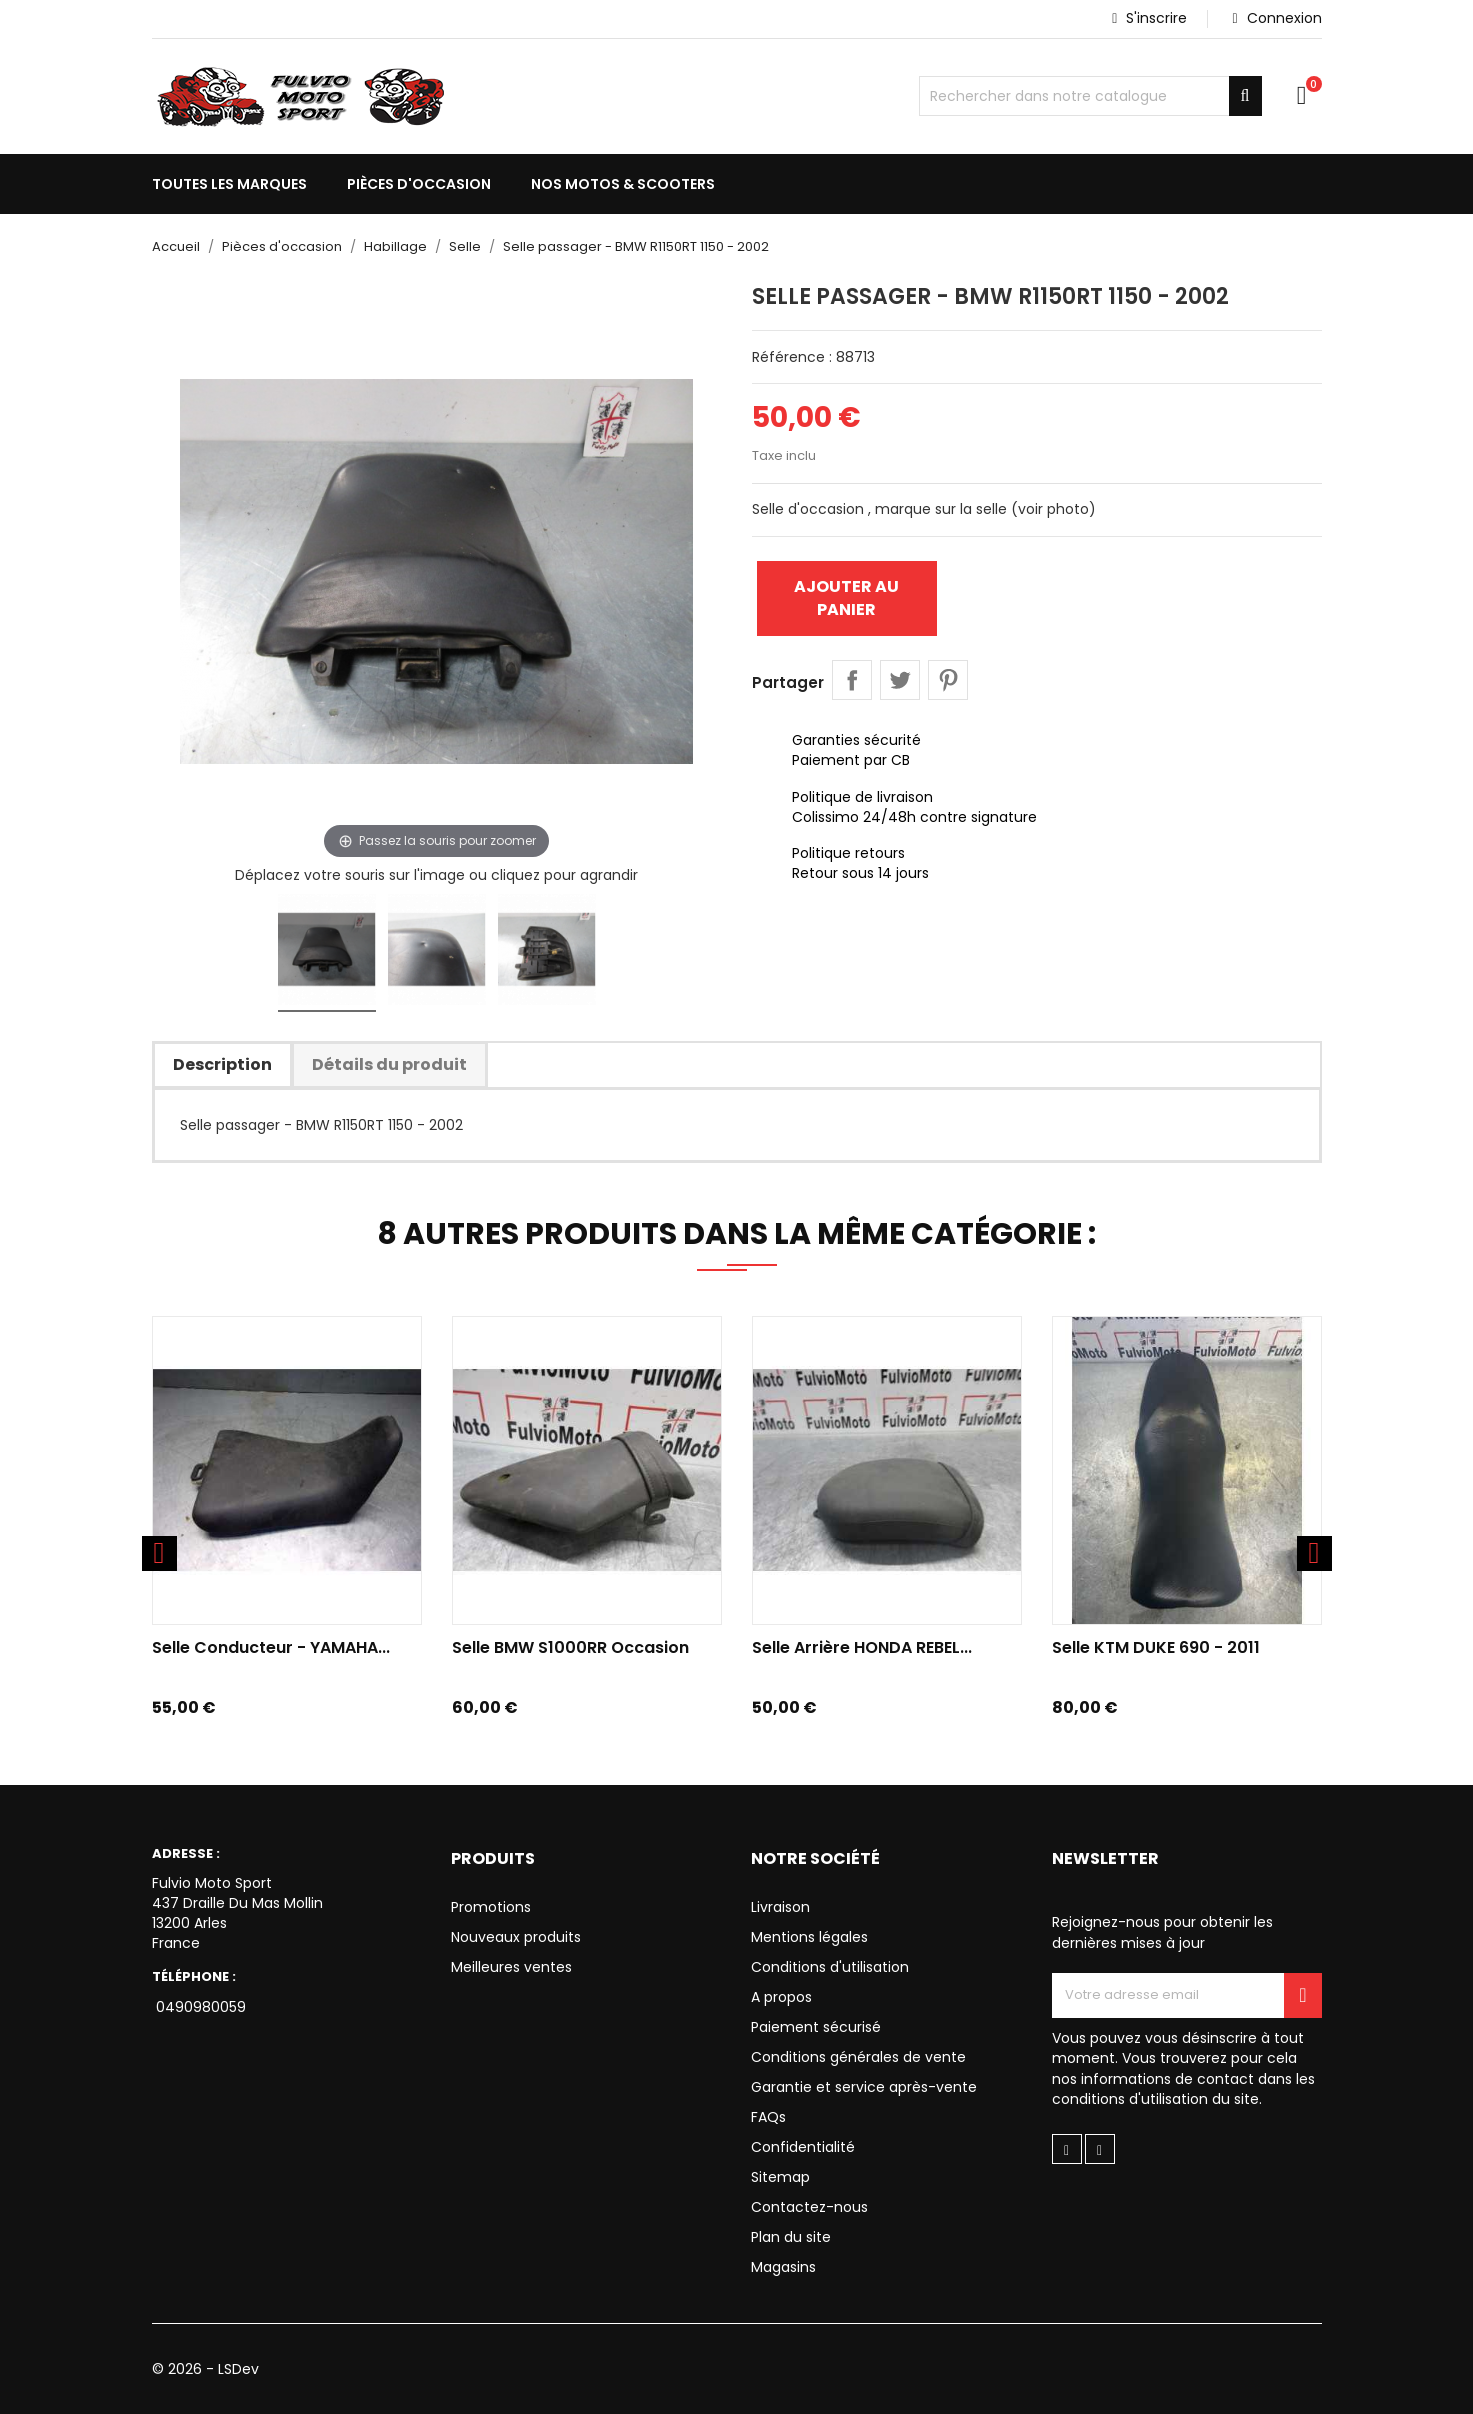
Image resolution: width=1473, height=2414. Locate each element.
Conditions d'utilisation (830, 1967)
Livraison (780, 1907)
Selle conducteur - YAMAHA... (271, 1647)
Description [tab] (222, 1064)
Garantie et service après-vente (864, 2087)
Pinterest (948, 680)
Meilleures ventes (511, 1967)
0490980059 (199, 2007)
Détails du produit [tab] (389, 1064)
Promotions (491, 1907)
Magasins (783, 2267)
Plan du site (791, 2237)
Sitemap (780, 2177)
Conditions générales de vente (858, 2057)
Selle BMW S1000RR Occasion (570, 1647)
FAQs (768, 2117)
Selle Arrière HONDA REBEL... (862, 1647)
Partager (852, 680)
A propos (781, 1997)
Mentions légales (809, 1937)
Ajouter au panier (846, 597)
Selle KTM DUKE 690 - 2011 (1156, 1647)
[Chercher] (1090, 96)
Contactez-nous (809, 2207)
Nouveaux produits (516, 1937)
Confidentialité (803, 2147)
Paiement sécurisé (816, 2027)
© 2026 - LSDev (205, 2369)
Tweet (900, 680)
